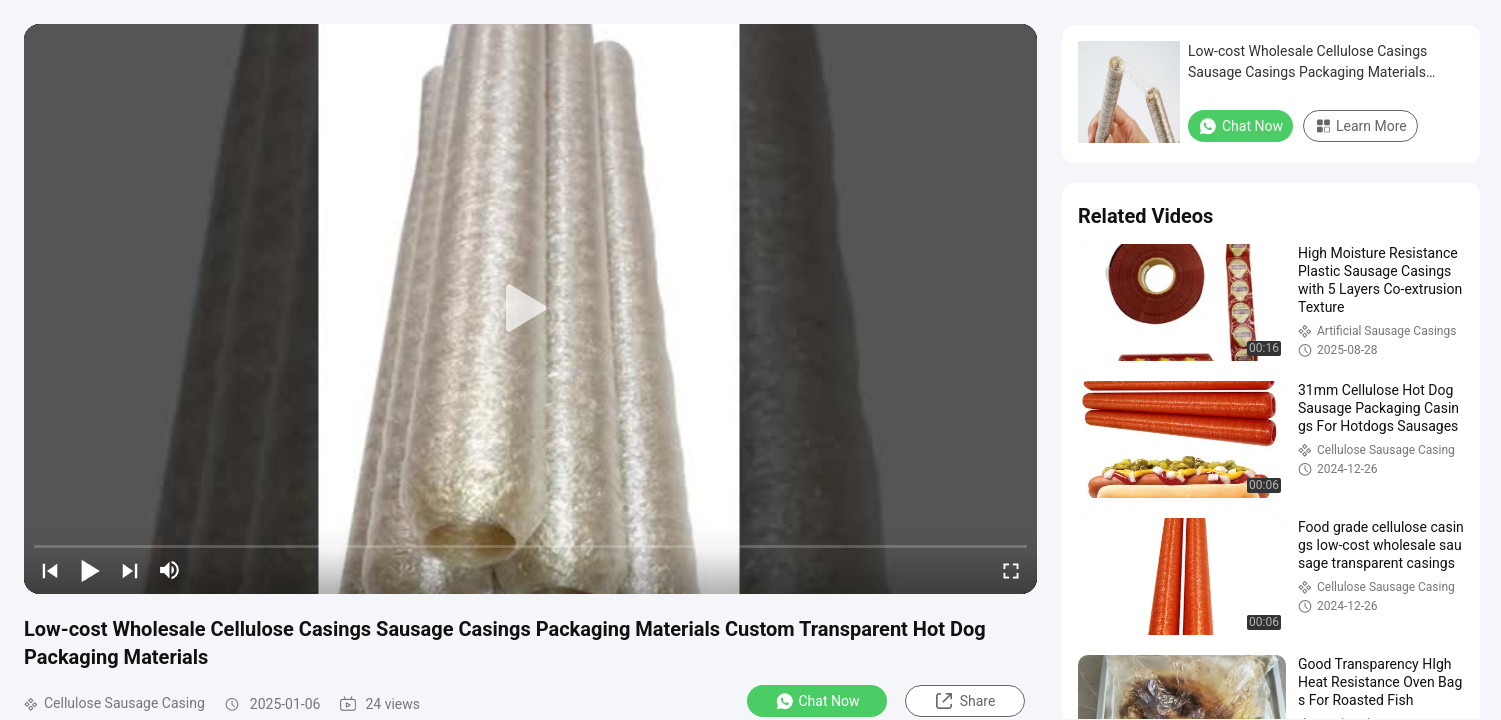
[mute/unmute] (170, 570)
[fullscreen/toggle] (1011, 570)
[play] (531, 309)
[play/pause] (90, 570)
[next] (130, 570)
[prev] (50, 570)
